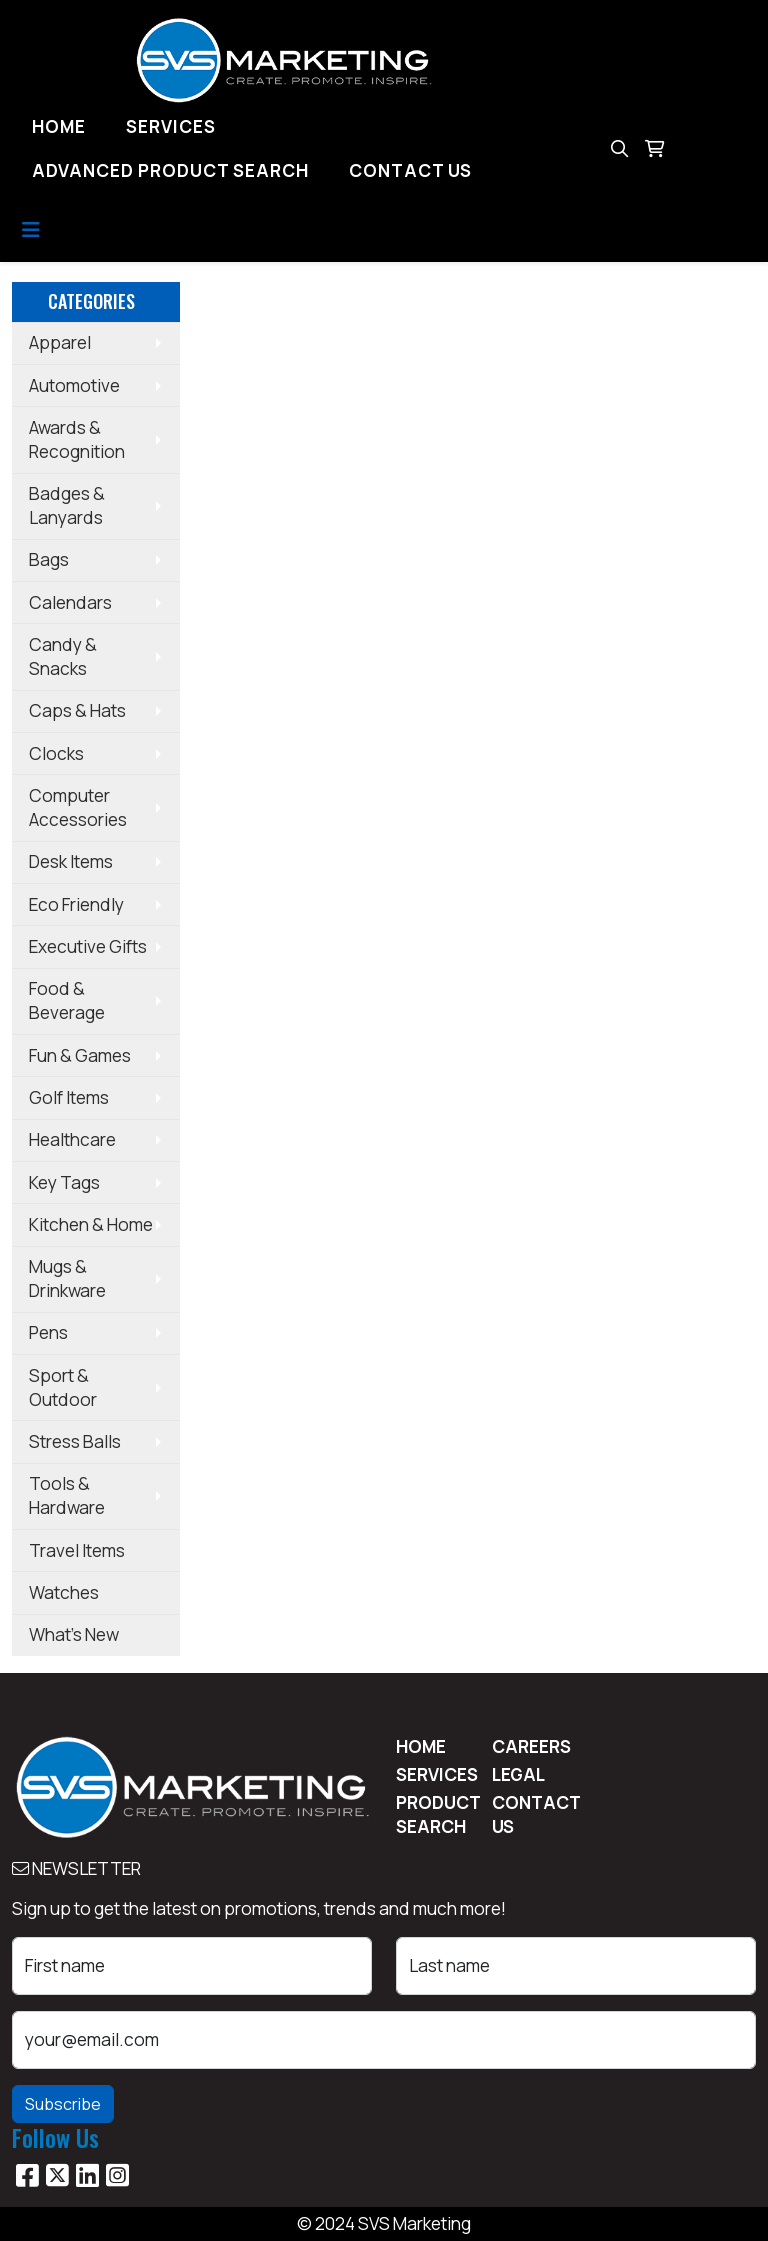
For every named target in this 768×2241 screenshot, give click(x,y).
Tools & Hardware (67, 1495)
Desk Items (71, 861)
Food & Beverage (67, 1000)
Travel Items (77, 1550)
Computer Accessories (78, 807)
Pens (48, 1332)
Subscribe (63, 2104)
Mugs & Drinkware (67, 1278)
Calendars (70, 602)
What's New (74, 1634)
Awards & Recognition (77, 439)
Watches (64, 1592)
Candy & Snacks (63, 656)
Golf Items (69, 1097)
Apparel (60, 342)
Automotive (74, 385)
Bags (49, 559)
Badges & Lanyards (67, 505)
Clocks (56, 753)
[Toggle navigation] (31, 230)
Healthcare (72, 1139)
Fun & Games (80, 1055)
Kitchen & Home (91, 1224)
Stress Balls (75, 1441)
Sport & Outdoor (63, 1387)
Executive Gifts (88, 946)
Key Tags (64, 1182)
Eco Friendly (76, 904)
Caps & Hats (77, 710)
